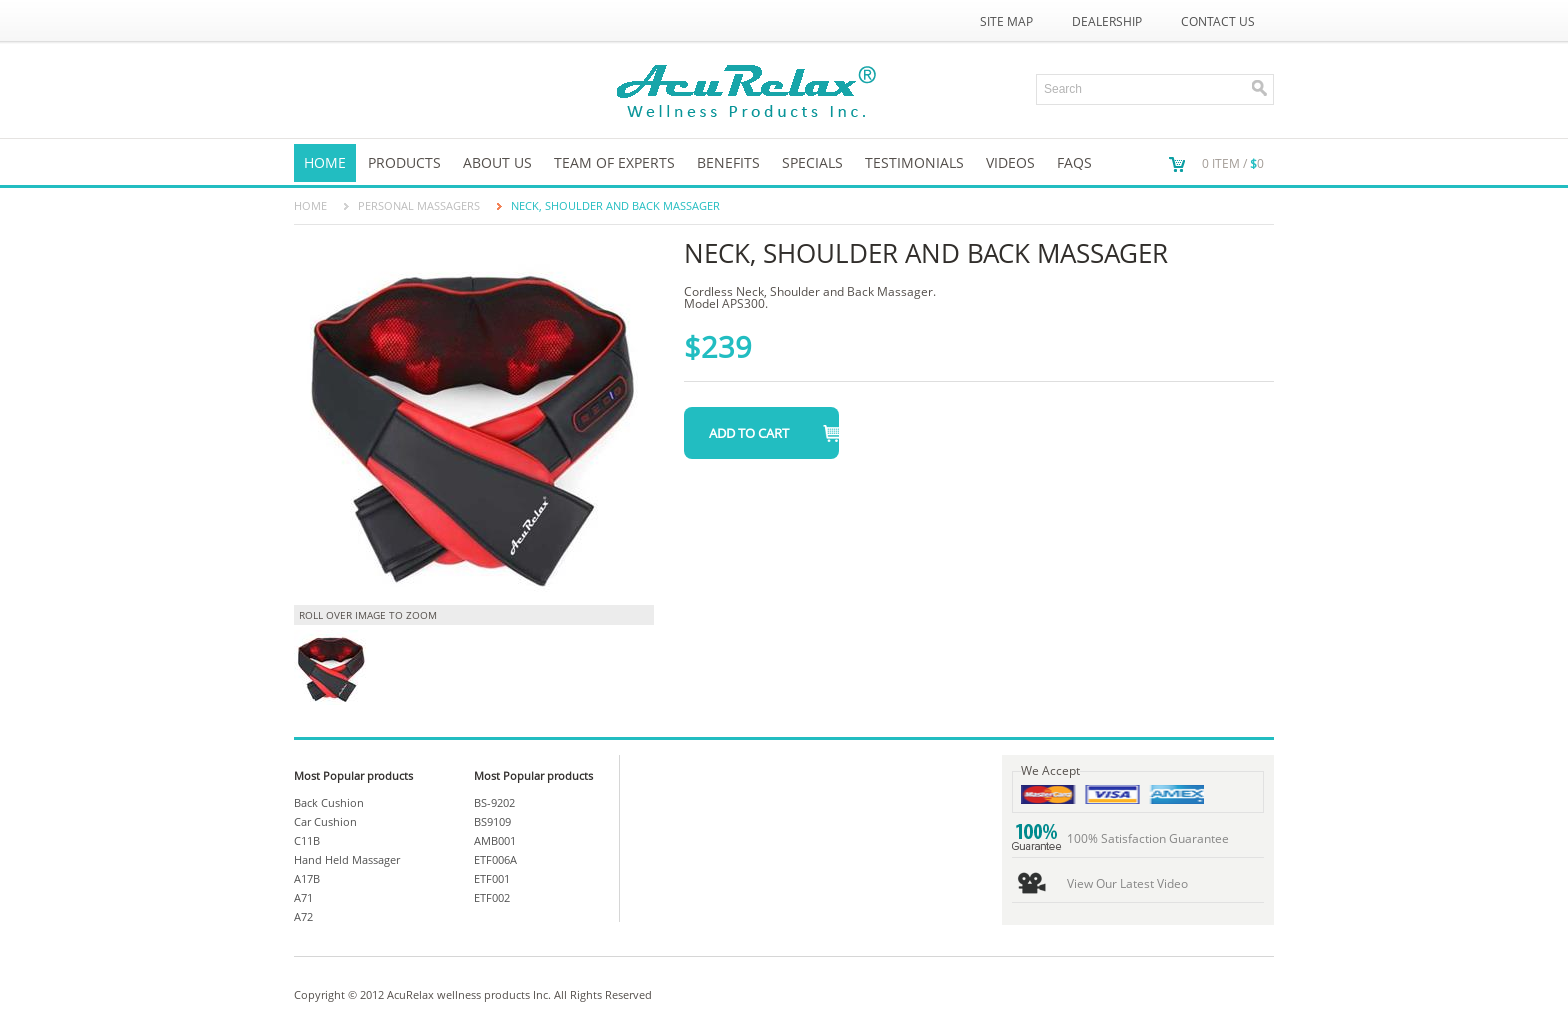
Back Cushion (329, 802)
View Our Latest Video (1127, 883)
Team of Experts (614, 162)
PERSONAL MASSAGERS (419, 205)
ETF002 (492, 897)
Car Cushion (325, 821)
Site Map (1006, 21)
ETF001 (492, 878)
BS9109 (492, 821)
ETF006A (495, 859)
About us (497, 162)
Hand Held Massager (347, 859)
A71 (303, 897)
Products (404, 162)
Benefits (728, 162)
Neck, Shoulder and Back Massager (615, 205)
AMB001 (495, 840)
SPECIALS (812, 162)
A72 (303, 916)
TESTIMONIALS (914, 162)
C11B (307, 840)
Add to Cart (749, 433)
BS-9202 (494, 802)
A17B (307, 878)
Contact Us (1218, 21)
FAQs (1074, 162)
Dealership (1107, 21)
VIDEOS (1010, 162)
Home (325, 162)
